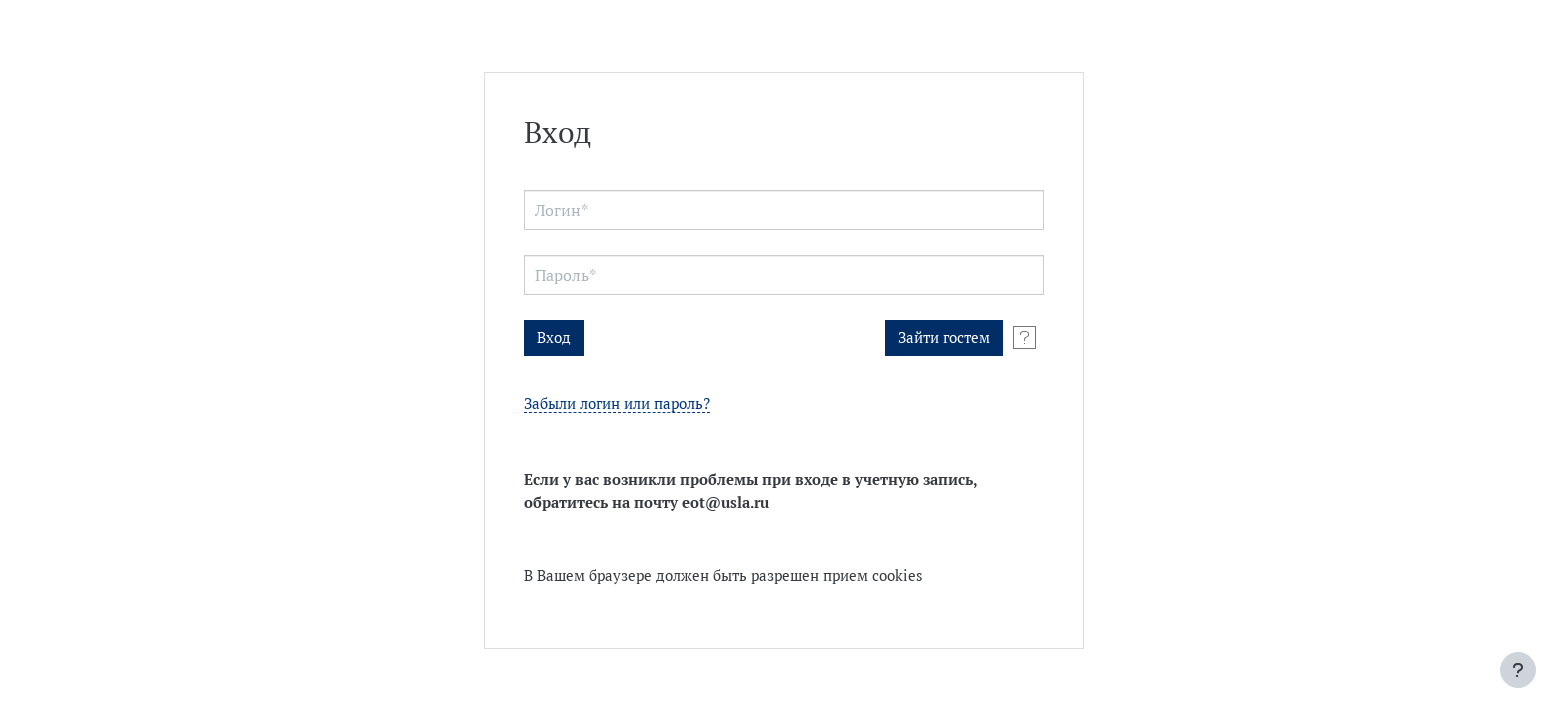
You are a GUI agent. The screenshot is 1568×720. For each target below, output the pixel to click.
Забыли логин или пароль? (617, 404)
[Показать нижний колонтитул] (1518, 670)
